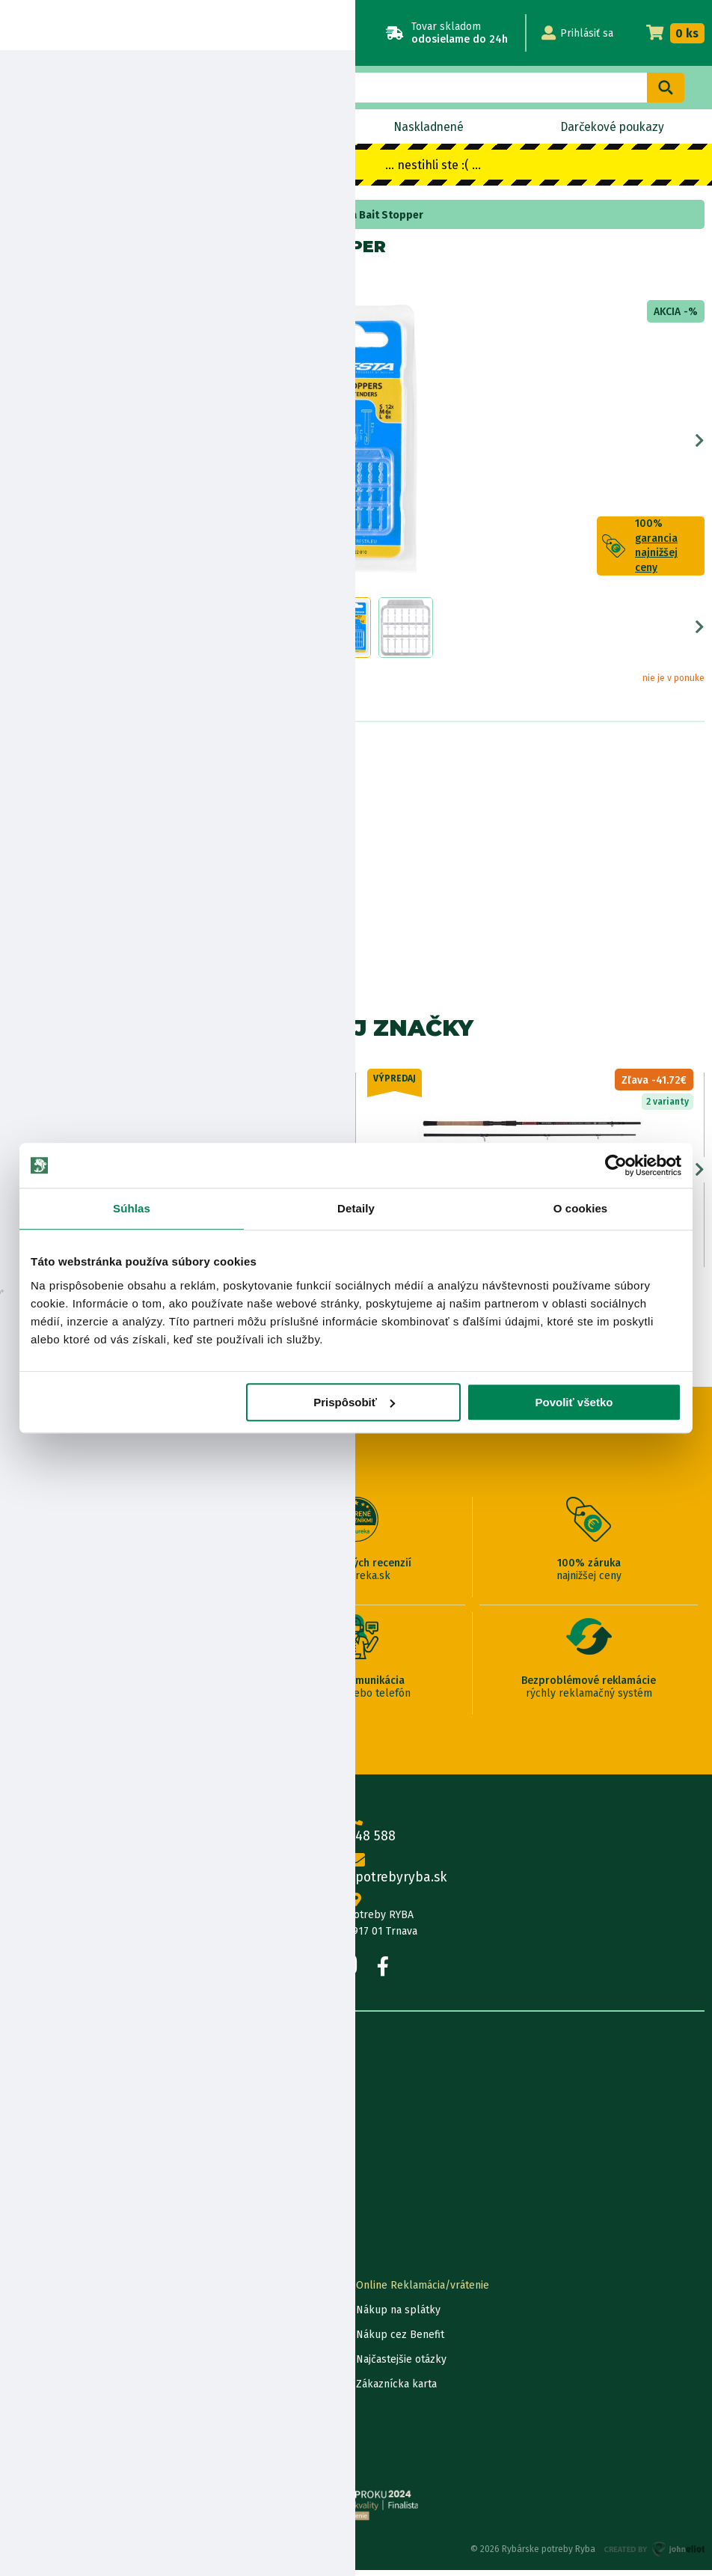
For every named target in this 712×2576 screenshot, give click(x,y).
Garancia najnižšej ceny (61, 2340)
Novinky (68, 127)
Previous (12, 444)
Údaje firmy (34, 2131)
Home (36, 215)
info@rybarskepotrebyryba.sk (356, 1874)
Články (23, 2180)
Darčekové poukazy (611, 127)
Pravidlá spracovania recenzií (77, 2414)
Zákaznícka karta (396, 2390)
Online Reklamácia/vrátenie (422, 2291)
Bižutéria (80, 215)
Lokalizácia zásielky (54, 2316)
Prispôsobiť (354, 1402)
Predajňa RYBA (42, 2106)
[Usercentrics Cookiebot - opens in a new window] (615, 1165)
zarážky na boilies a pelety (175, 215)
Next (700, 444)
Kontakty (28, 2291)
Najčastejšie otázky (401, 2365)
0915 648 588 (356, 1833)
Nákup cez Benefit (400, 2340)
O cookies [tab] (580, 1208)
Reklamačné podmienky (65, 2464)
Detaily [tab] (356, 1208)
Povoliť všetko (574, 1402)
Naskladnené (427, 127)
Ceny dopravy (40, 2390)
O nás (20, 2081)
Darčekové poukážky (57, 2365)
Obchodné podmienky (60, 2155)
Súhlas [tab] (131, 1208)
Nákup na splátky (87, 808)
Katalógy (28, 2205)
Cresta (64, 278)
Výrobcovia (33, 2230)
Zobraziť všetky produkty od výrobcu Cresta (75, 946)
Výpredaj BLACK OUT (241, 127)
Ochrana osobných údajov (68, 2439)
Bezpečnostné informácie (80, 850)
